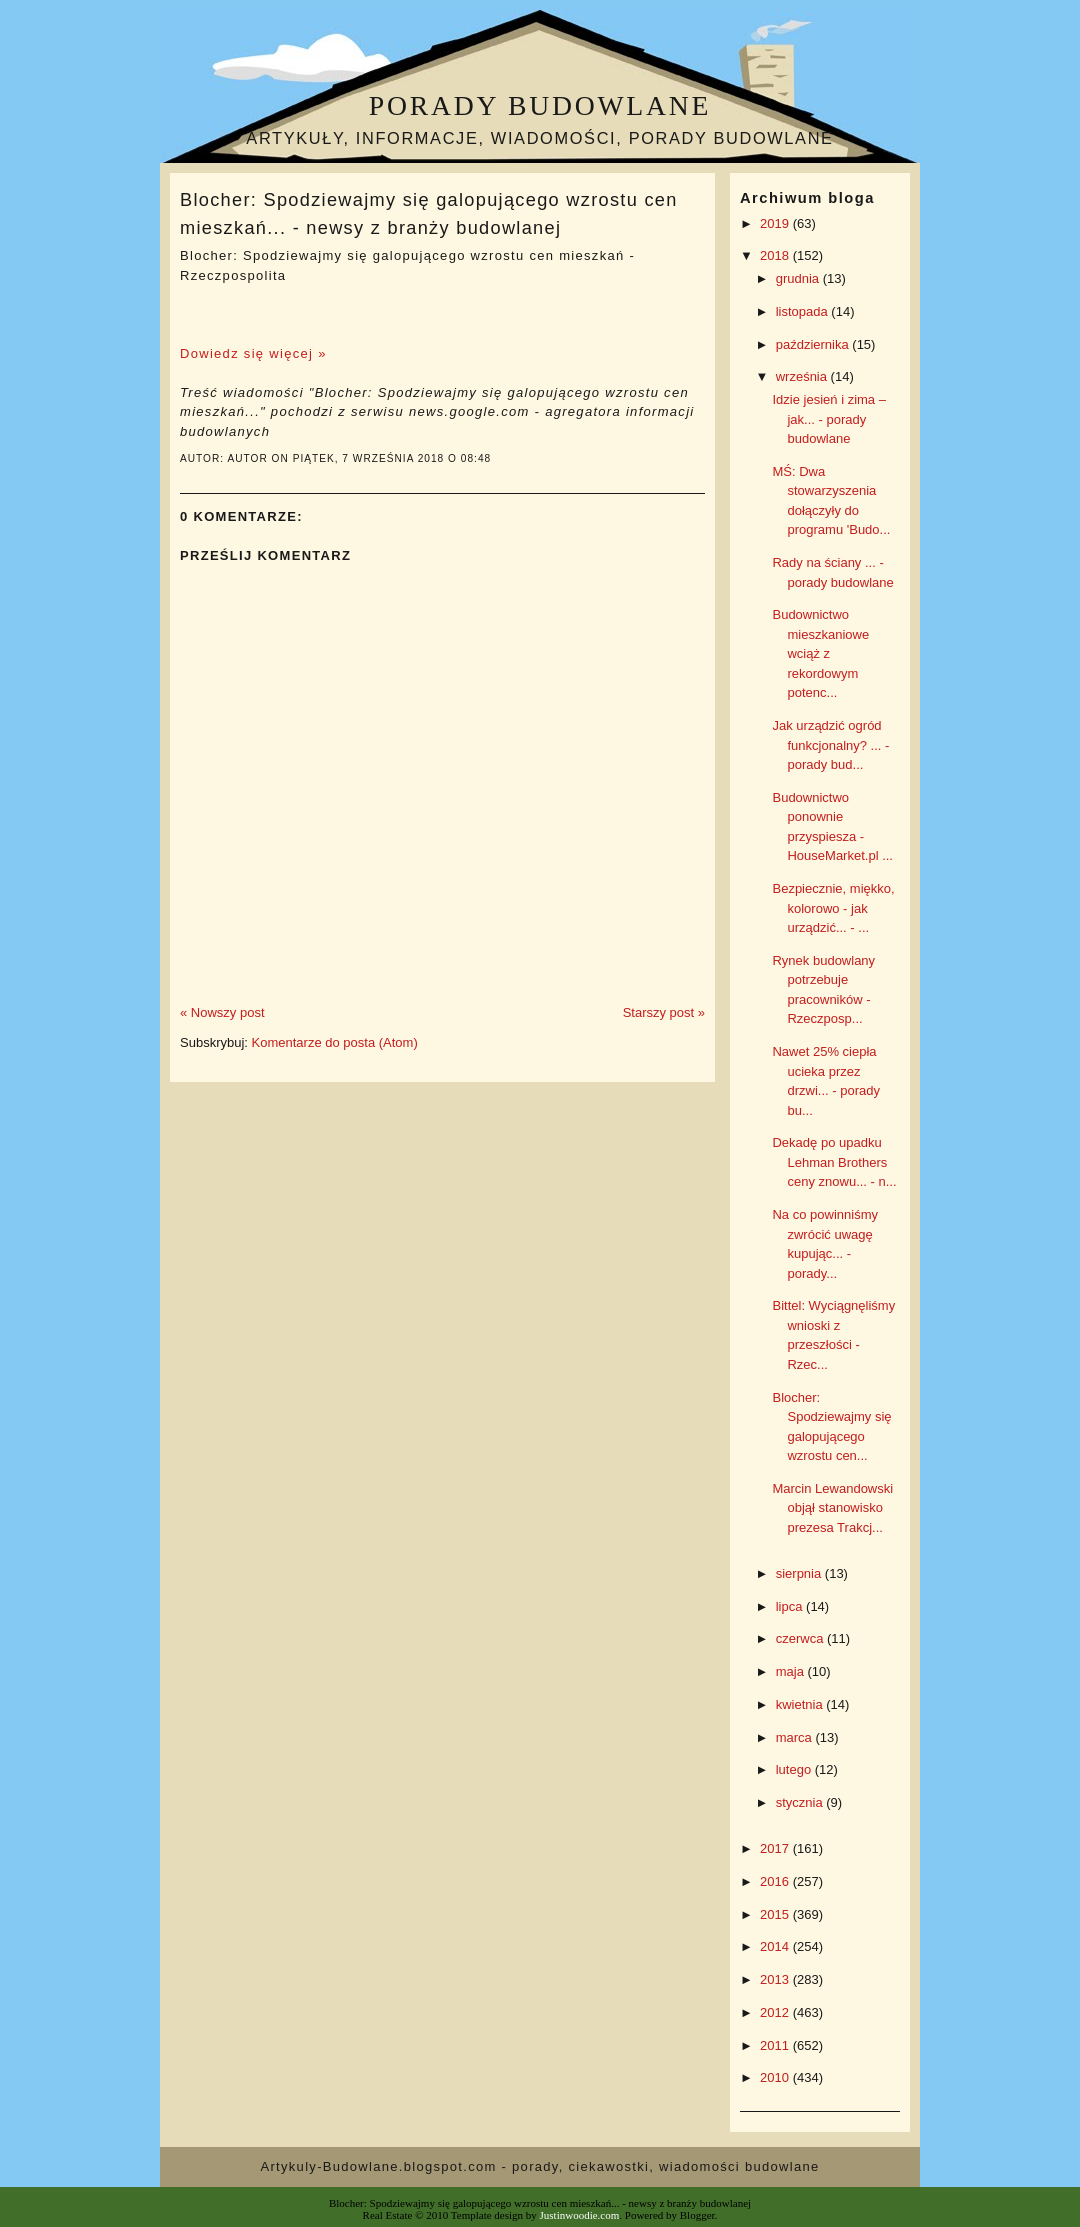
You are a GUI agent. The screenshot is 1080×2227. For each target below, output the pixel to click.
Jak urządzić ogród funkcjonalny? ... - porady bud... (830, 745)
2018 (776, 255)
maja (792, 1671)
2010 (776, 2077)
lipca (791, 1606)
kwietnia (801, 1704)
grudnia (799, 278)
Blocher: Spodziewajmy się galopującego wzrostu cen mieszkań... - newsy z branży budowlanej (429, 213)
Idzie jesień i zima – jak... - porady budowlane (828, 419)
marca (796, 1737)
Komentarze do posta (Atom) (335, 1042)
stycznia (801, 1802)
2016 (776, 1881)
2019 (776, 223)
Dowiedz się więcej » (253, 353)
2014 (776, 1946)
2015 (776, 1914)
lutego (795, 1769)
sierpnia (800, 1573)
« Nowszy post (222, 1012)
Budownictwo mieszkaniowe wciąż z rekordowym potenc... (820, 653)
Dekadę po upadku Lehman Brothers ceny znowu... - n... (834, 1162)
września (803, 376)
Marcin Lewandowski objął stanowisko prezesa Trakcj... (832, 1508)
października (814, 344)
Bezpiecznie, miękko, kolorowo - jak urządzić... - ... (833, 908)
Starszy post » (664, 1012)
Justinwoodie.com (580, 2215)
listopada (804, 311)
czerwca (801, 1638)
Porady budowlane (540, 105)
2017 (776, 1848)
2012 (776, 2012)
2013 (776, 1979)
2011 (776, 2045)
